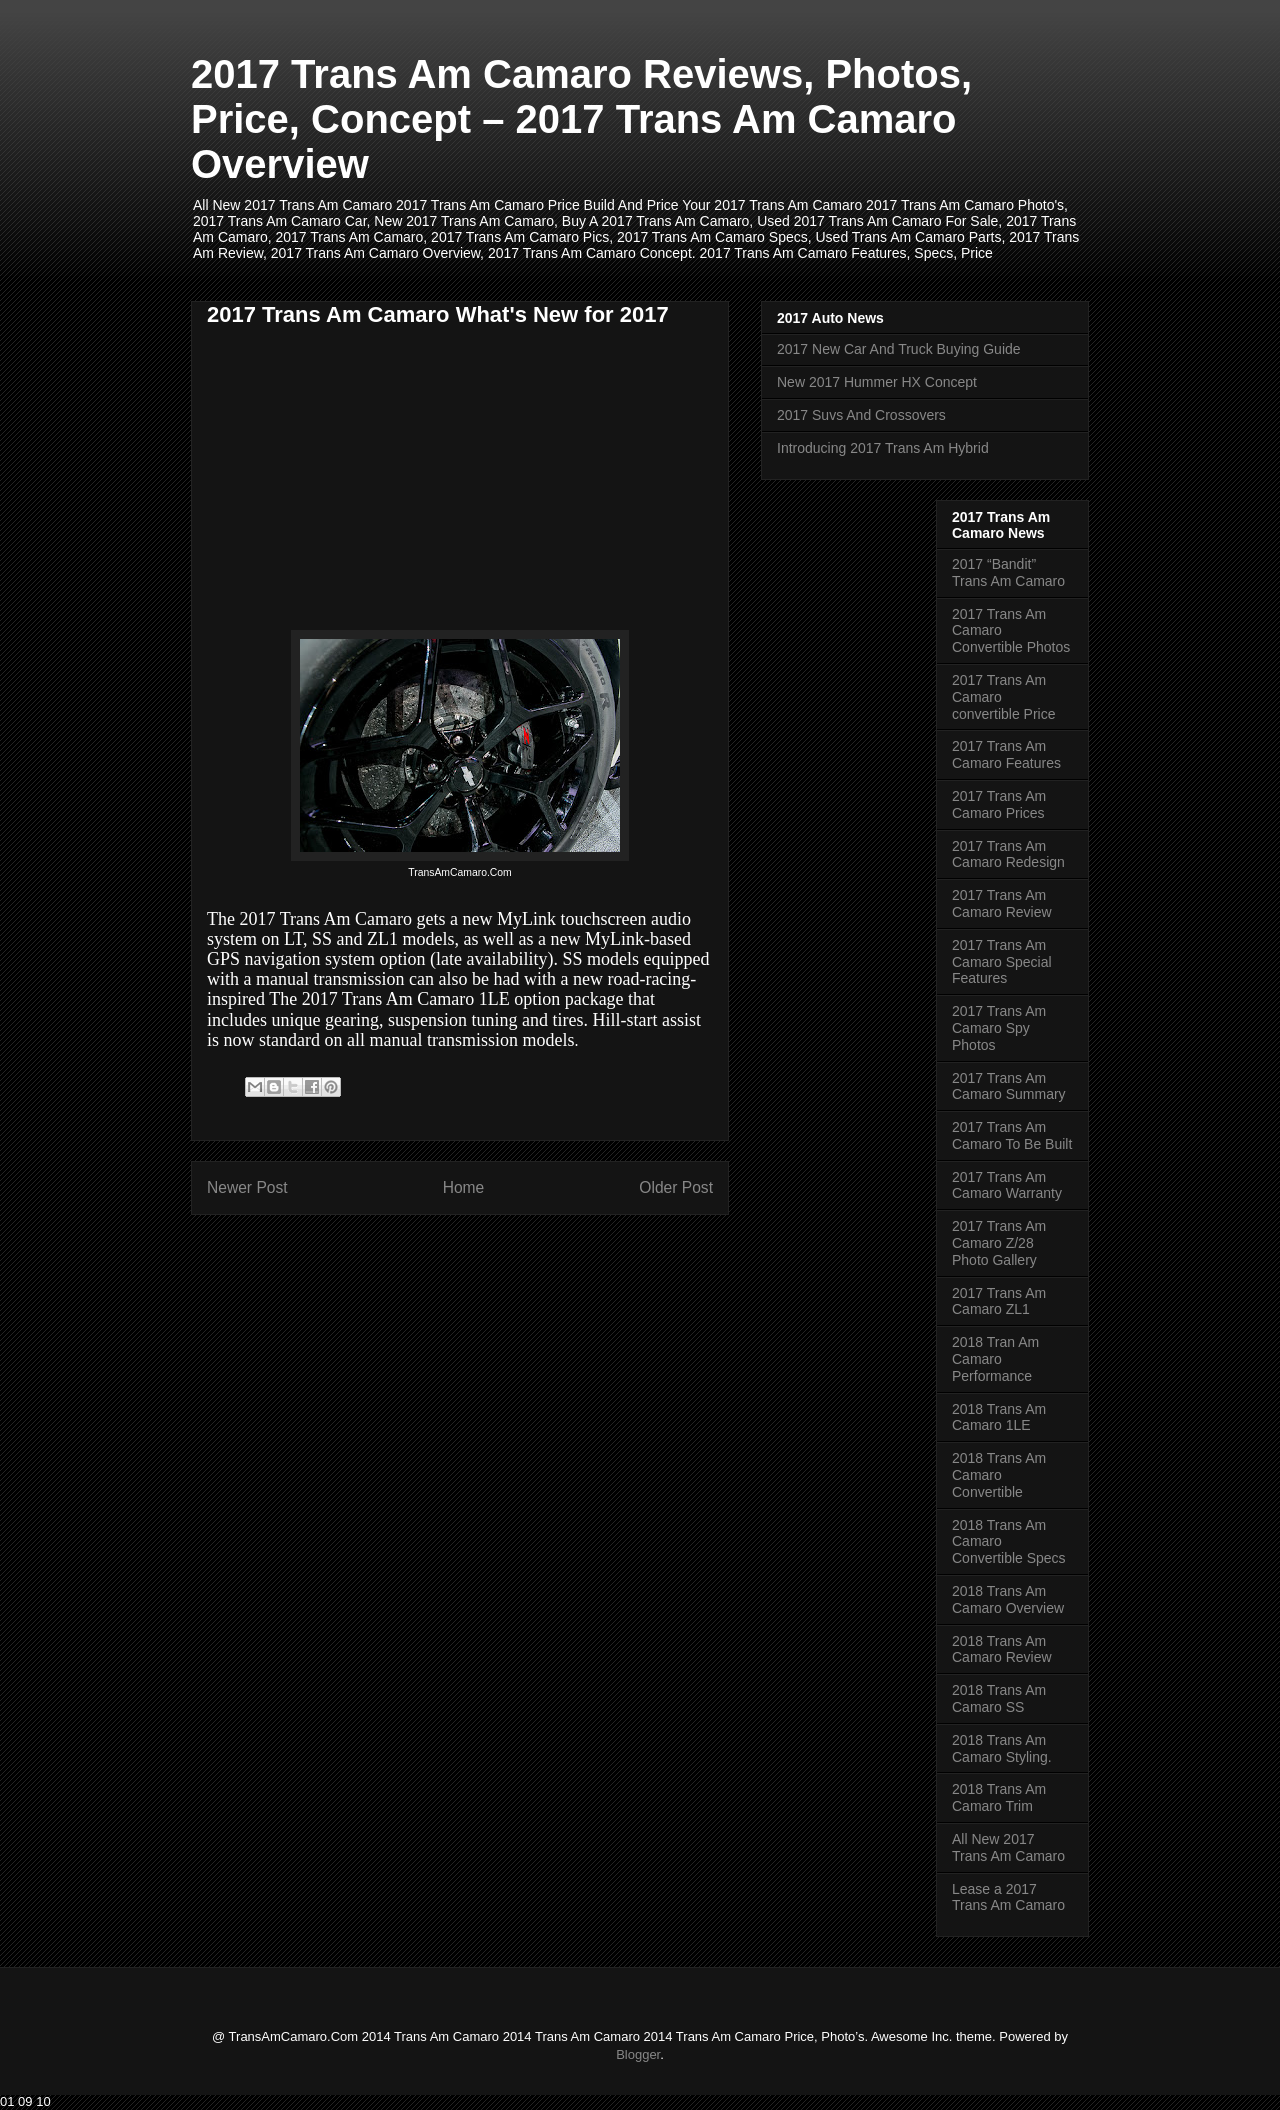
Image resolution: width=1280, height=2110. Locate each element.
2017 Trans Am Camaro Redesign (1008, 854)
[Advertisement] (375, 481)
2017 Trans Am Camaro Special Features (1002, 962)
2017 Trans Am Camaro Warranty (1007, 1185)
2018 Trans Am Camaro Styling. (1002, 1748)
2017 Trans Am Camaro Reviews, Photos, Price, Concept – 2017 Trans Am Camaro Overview (581, 119)
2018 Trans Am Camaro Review (1002, 1649)
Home (464, 1187)
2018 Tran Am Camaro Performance (995, 1359)
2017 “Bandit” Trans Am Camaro (1008, 572)
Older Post (676, 1187)
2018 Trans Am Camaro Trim (999, 1797)
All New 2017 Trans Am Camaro (1008, 1847)
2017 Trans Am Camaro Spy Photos (999, 1028)
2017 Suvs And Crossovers (861, 415)
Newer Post (247, 1187)
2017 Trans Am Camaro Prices (999, 804)
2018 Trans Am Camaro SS (999, 1698)
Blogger (638, 2054)
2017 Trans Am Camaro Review (1002, 903)
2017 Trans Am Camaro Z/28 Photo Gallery (999, 1243)
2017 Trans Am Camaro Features (1006, 754)
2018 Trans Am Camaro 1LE (999, 1417)
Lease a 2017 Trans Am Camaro (1008, 1897)
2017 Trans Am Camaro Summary (1009, 1086)
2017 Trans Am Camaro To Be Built (1012, 1135)
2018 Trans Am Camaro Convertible (999, 1475)
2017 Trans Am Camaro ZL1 (999, 1301)
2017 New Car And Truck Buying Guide (899, 349)
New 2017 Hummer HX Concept (877, 382)
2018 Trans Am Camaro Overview (1008, 1599)
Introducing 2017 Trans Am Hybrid (883, 448)
